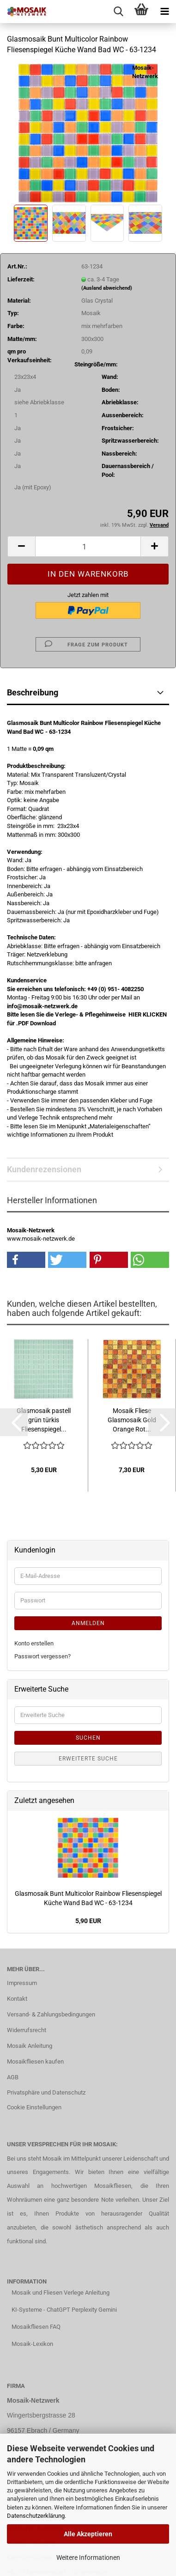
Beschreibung (32, 692)
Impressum (22, 1982)
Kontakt (17, 1998)
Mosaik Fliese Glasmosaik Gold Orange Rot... (132, 1420)
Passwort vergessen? (42, 1656)
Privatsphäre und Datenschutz (46, 2092)
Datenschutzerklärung (36, 2515)
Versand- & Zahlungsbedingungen (51, 2014)
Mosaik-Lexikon (32, 2343)
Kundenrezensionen (44, 1169)
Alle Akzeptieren (88, 2534)
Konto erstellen (34, 1643)
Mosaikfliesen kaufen (35, 2061)
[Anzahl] (88, 546)
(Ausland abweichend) (106, 288)
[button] (21, 546)
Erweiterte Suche (88, 1758)
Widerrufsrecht (26, 2030)
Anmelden (88, 1623)
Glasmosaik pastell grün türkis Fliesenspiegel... (44, 1420)
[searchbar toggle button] (118, 11)
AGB (12, 2077)
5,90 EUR (88, 1920)
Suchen (88, 1738)
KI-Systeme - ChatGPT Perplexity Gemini (64, 2309)
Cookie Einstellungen (34, 2107)
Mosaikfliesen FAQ (36, 2326)
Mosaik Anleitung (29, 2045)
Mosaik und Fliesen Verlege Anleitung (60, 2292)
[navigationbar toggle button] (164, 11)
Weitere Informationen (88, 2557)
